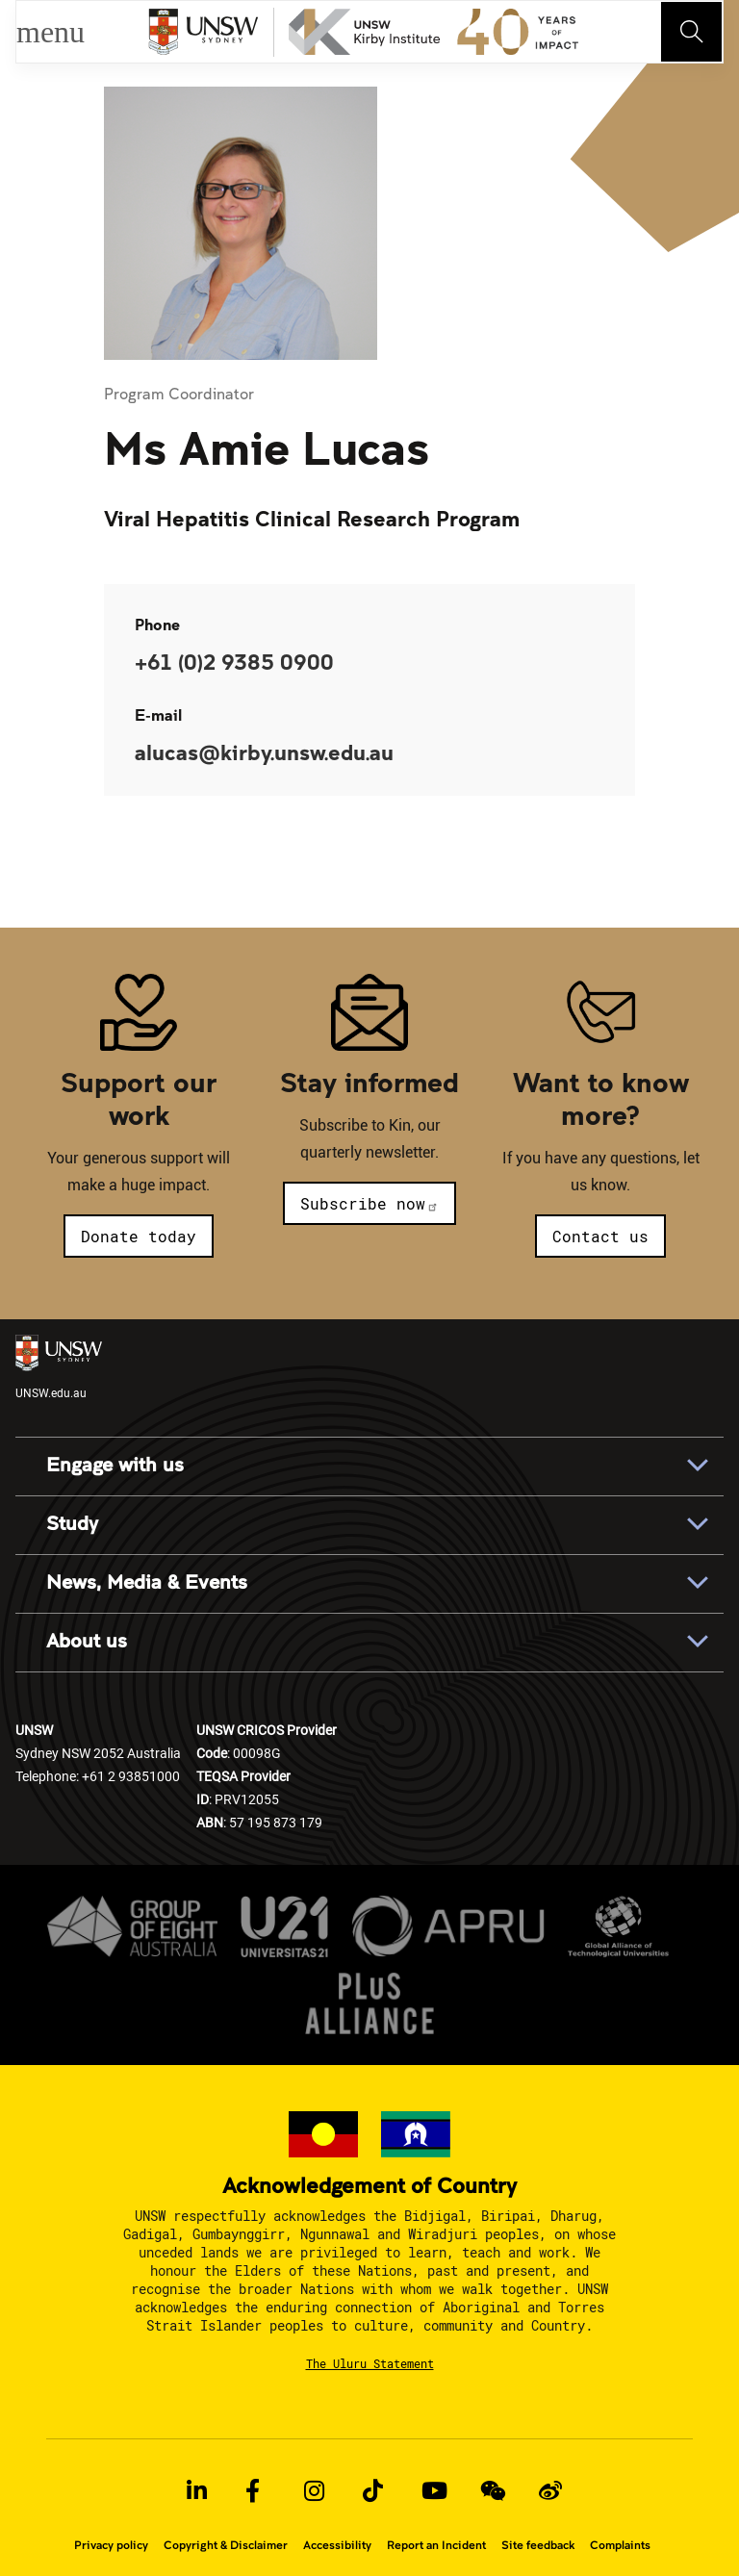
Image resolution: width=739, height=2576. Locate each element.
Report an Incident (436, 2545)
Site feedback (537, 2545)
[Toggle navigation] (692, 32)
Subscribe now (369, 1203)
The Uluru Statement (370, 2363)
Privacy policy (111, 2545)
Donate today (138, 1236)
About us (86, 1641)
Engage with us (115, 1465)
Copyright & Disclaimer (226, 2545)
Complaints (620, 2545)
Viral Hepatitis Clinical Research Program (312, 518)
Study (72, 1524)
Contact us (600, 1236)
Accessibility (337, 2545)
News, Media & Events (146, 1582)
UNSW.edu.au (58, 1367)
